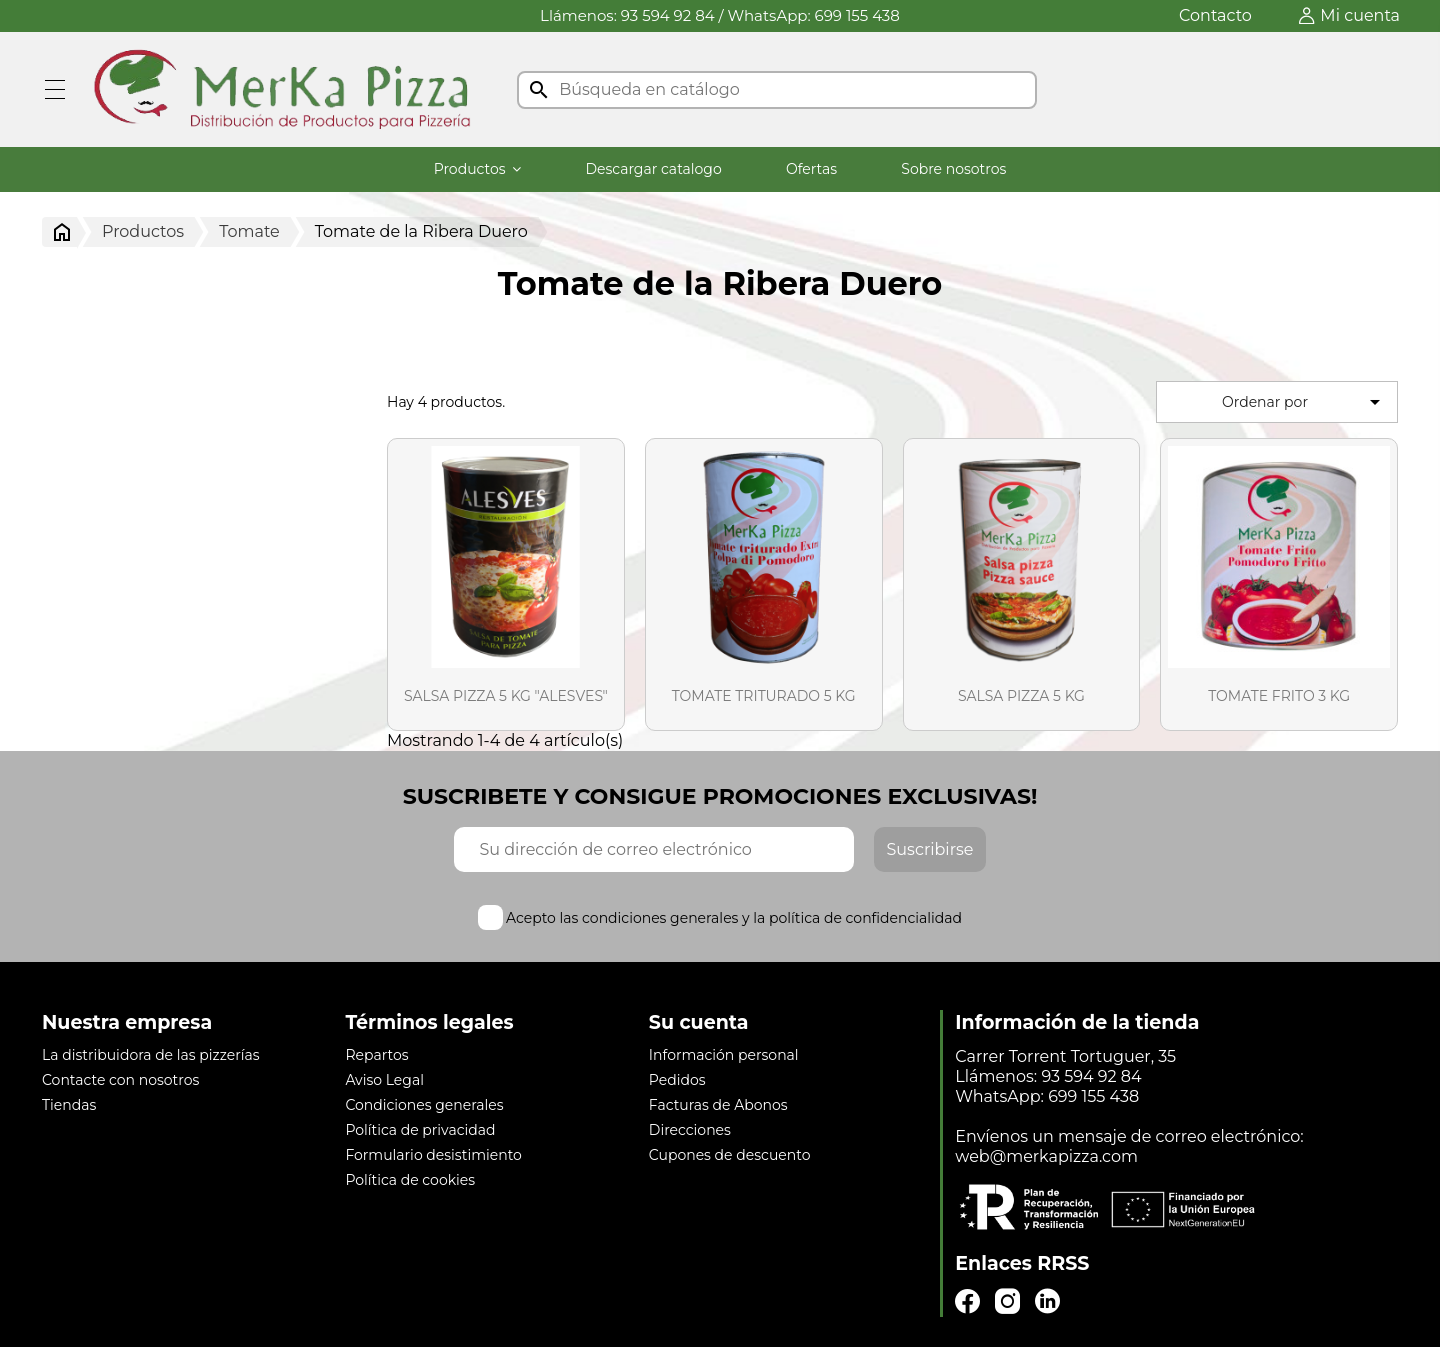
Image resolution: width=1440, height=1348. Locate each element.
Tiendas (69, 1105)
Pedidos (677, 1080)
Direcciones (690, 1130)
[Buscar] (777, 90)
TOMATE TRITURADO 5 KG (764, 696)
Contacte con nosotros (120, 1080)
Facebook (967, 1301)
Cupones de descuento (730, 1155)
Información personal (724, 1055)
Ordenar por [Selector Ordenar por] (1304, 402)
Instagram (1007, 1301)
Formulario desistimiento (433, 1155)
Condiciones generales (424, 1105)
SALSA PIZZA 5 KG (1021, 696)
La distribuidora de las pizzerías (151, 1055)
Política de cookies (410, 1180)
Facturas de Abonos (718, 1105)
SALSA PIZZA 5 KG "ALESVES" (506, 696)
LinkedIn (1047, 1301)
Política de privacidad (420, 1130)
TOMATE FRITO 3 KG (1279, 696)
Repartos (376, 1055)
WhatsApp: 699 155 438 (814, 15)
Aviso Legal (384, 1080)
